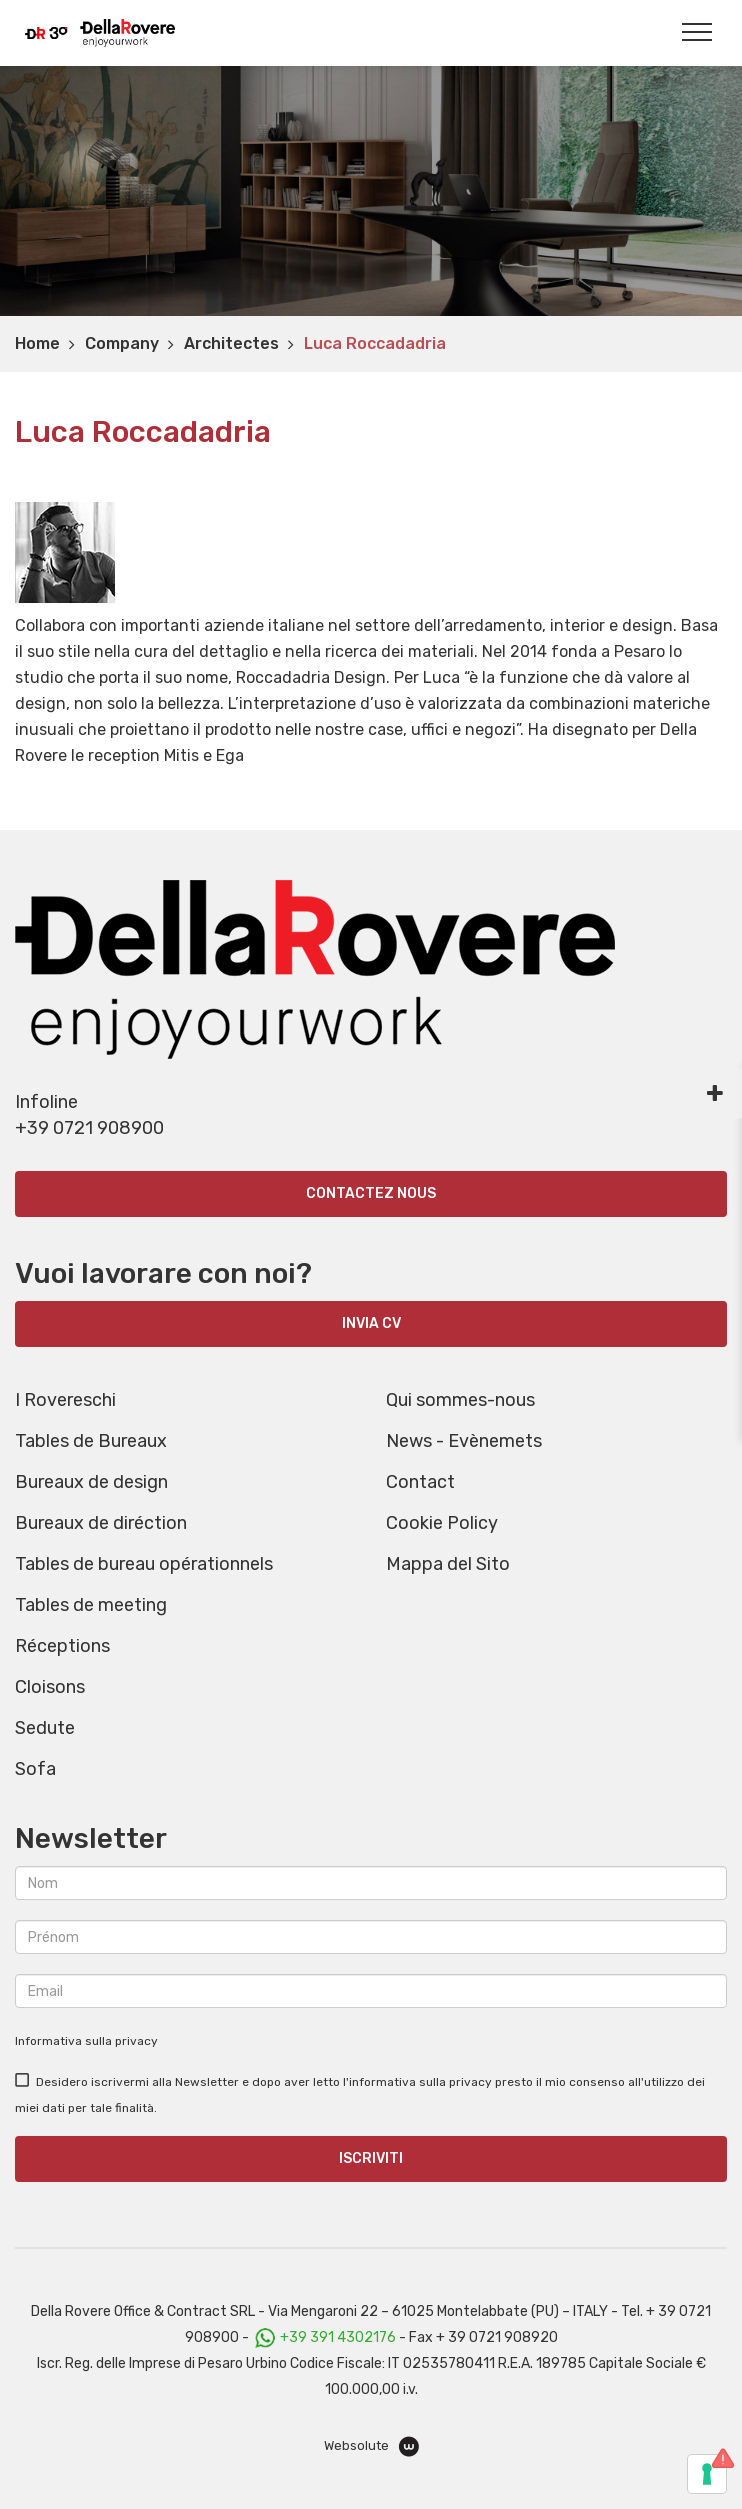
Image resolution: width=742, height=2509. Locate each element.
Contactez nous (371, 1193)
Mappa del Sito (448, 1564)
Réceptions (62, 1646)
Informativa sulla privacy (86, 2041)
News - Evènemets (464, 1441)
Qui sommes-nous (460, 1400)
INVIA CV (371, 1323)
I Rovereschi (65, 1400)
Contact (420, 1482)
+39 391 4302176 (338, 2337)
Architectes (231, 343)
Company (122, 343)
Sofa (35, 1769)
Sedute (45, 1728)
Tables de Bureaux (91, 1441)
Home (37, 343)
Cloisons (50, 1687)
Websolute (371, 2446)
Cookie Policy (442, 1523)
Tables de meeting (91, 1605)
